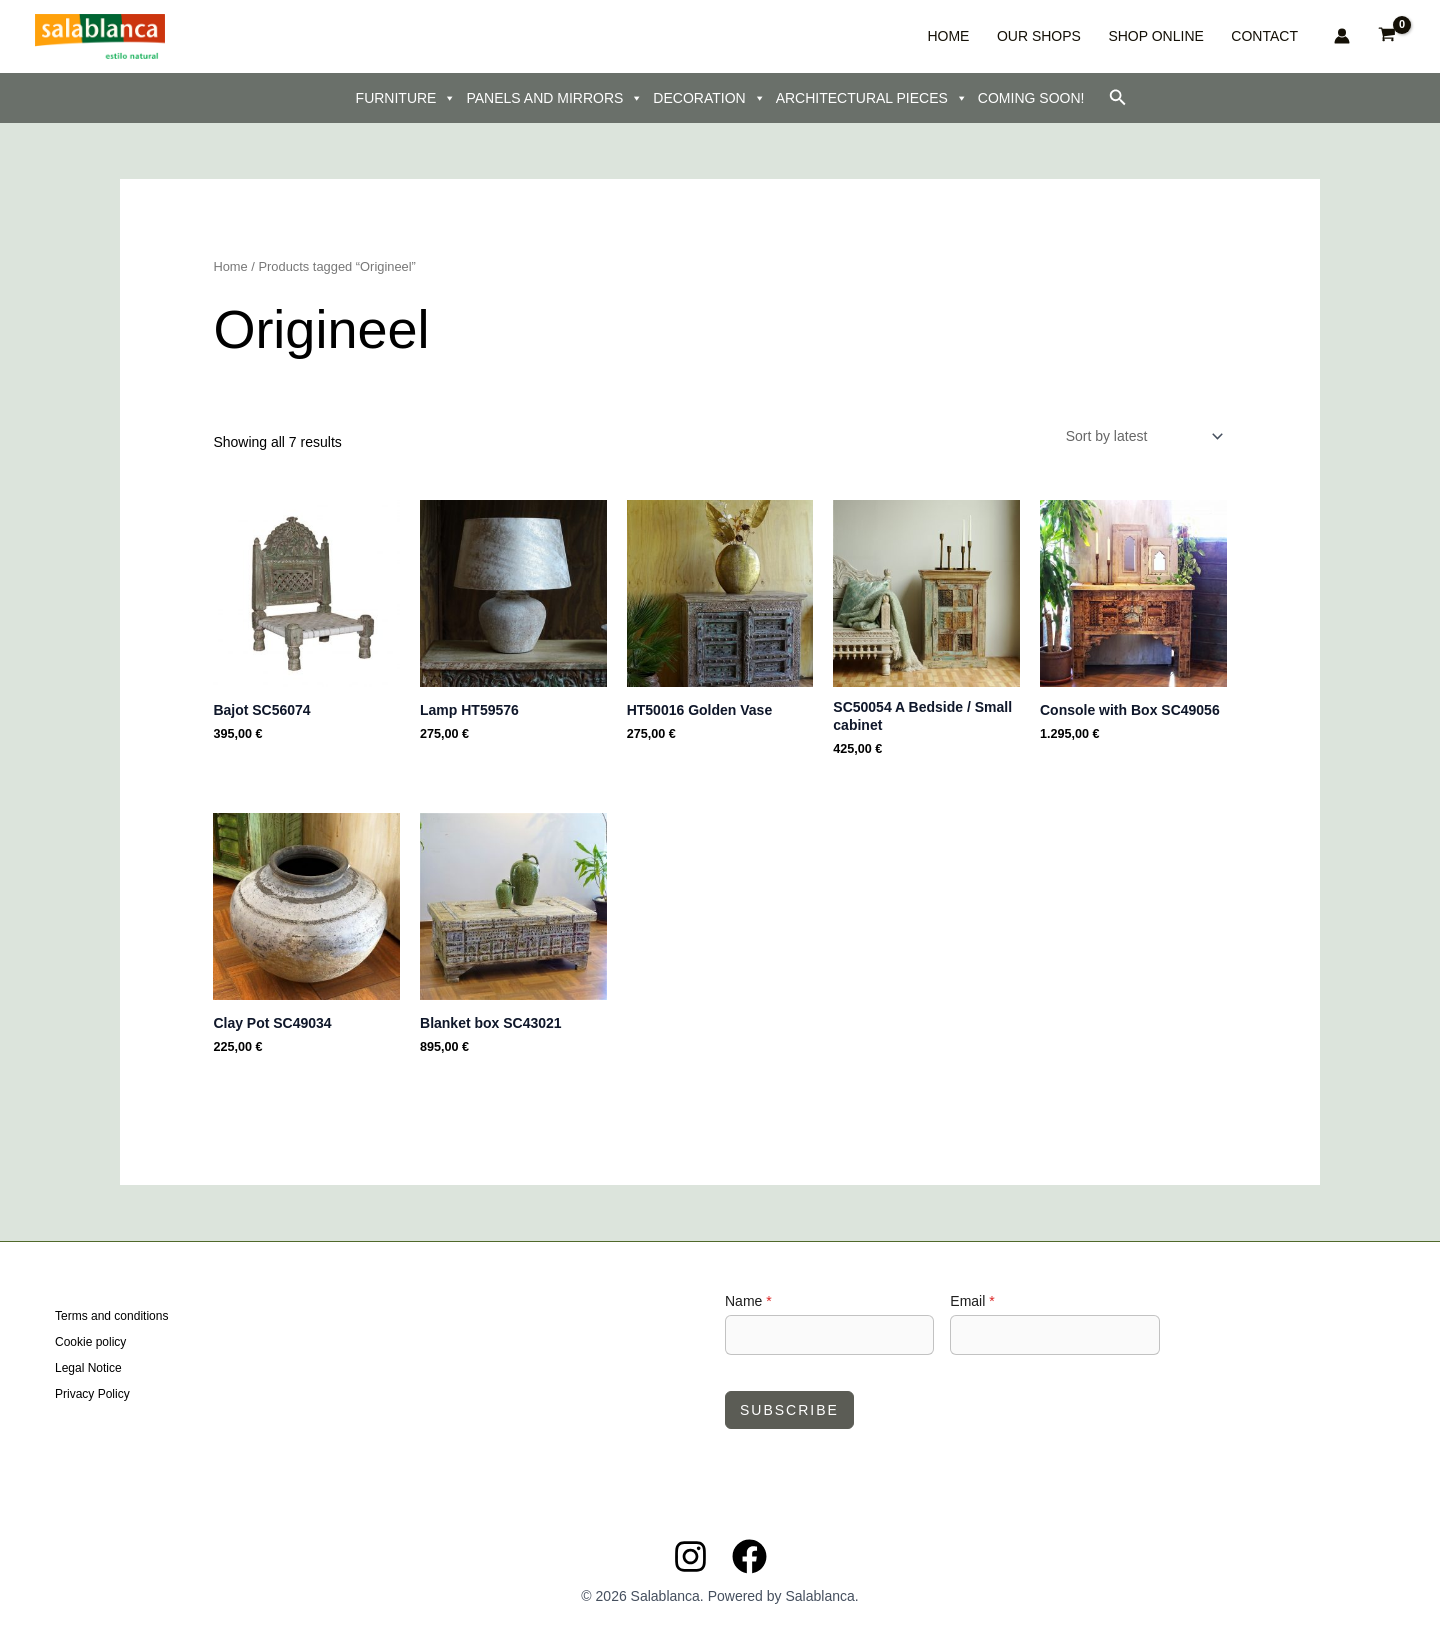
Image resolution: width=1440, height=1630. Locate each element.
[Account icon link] (1342, 36)
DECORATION (709, 98)
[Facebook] (749, 1556)
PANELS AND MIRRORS (554, 98)
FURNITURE (406, 98)
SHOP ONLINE (1179, 36)
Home (230, 266)
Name (748, 1301)
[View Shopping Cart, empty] (1387, 36)
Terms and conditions (111, 1318)
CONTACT (1270, 36)
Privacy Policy (92, 1393)
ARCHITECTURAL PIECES (872, 98)
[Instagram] (690, 1556)
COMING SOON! (1031, 98)
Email (972, 1301)
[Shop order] (1143, 436)
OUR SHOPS (1080, 36)
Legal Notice (88, 1368)
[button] (1118, 98)
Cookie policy (90, 1343)
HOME (1007, 36)
